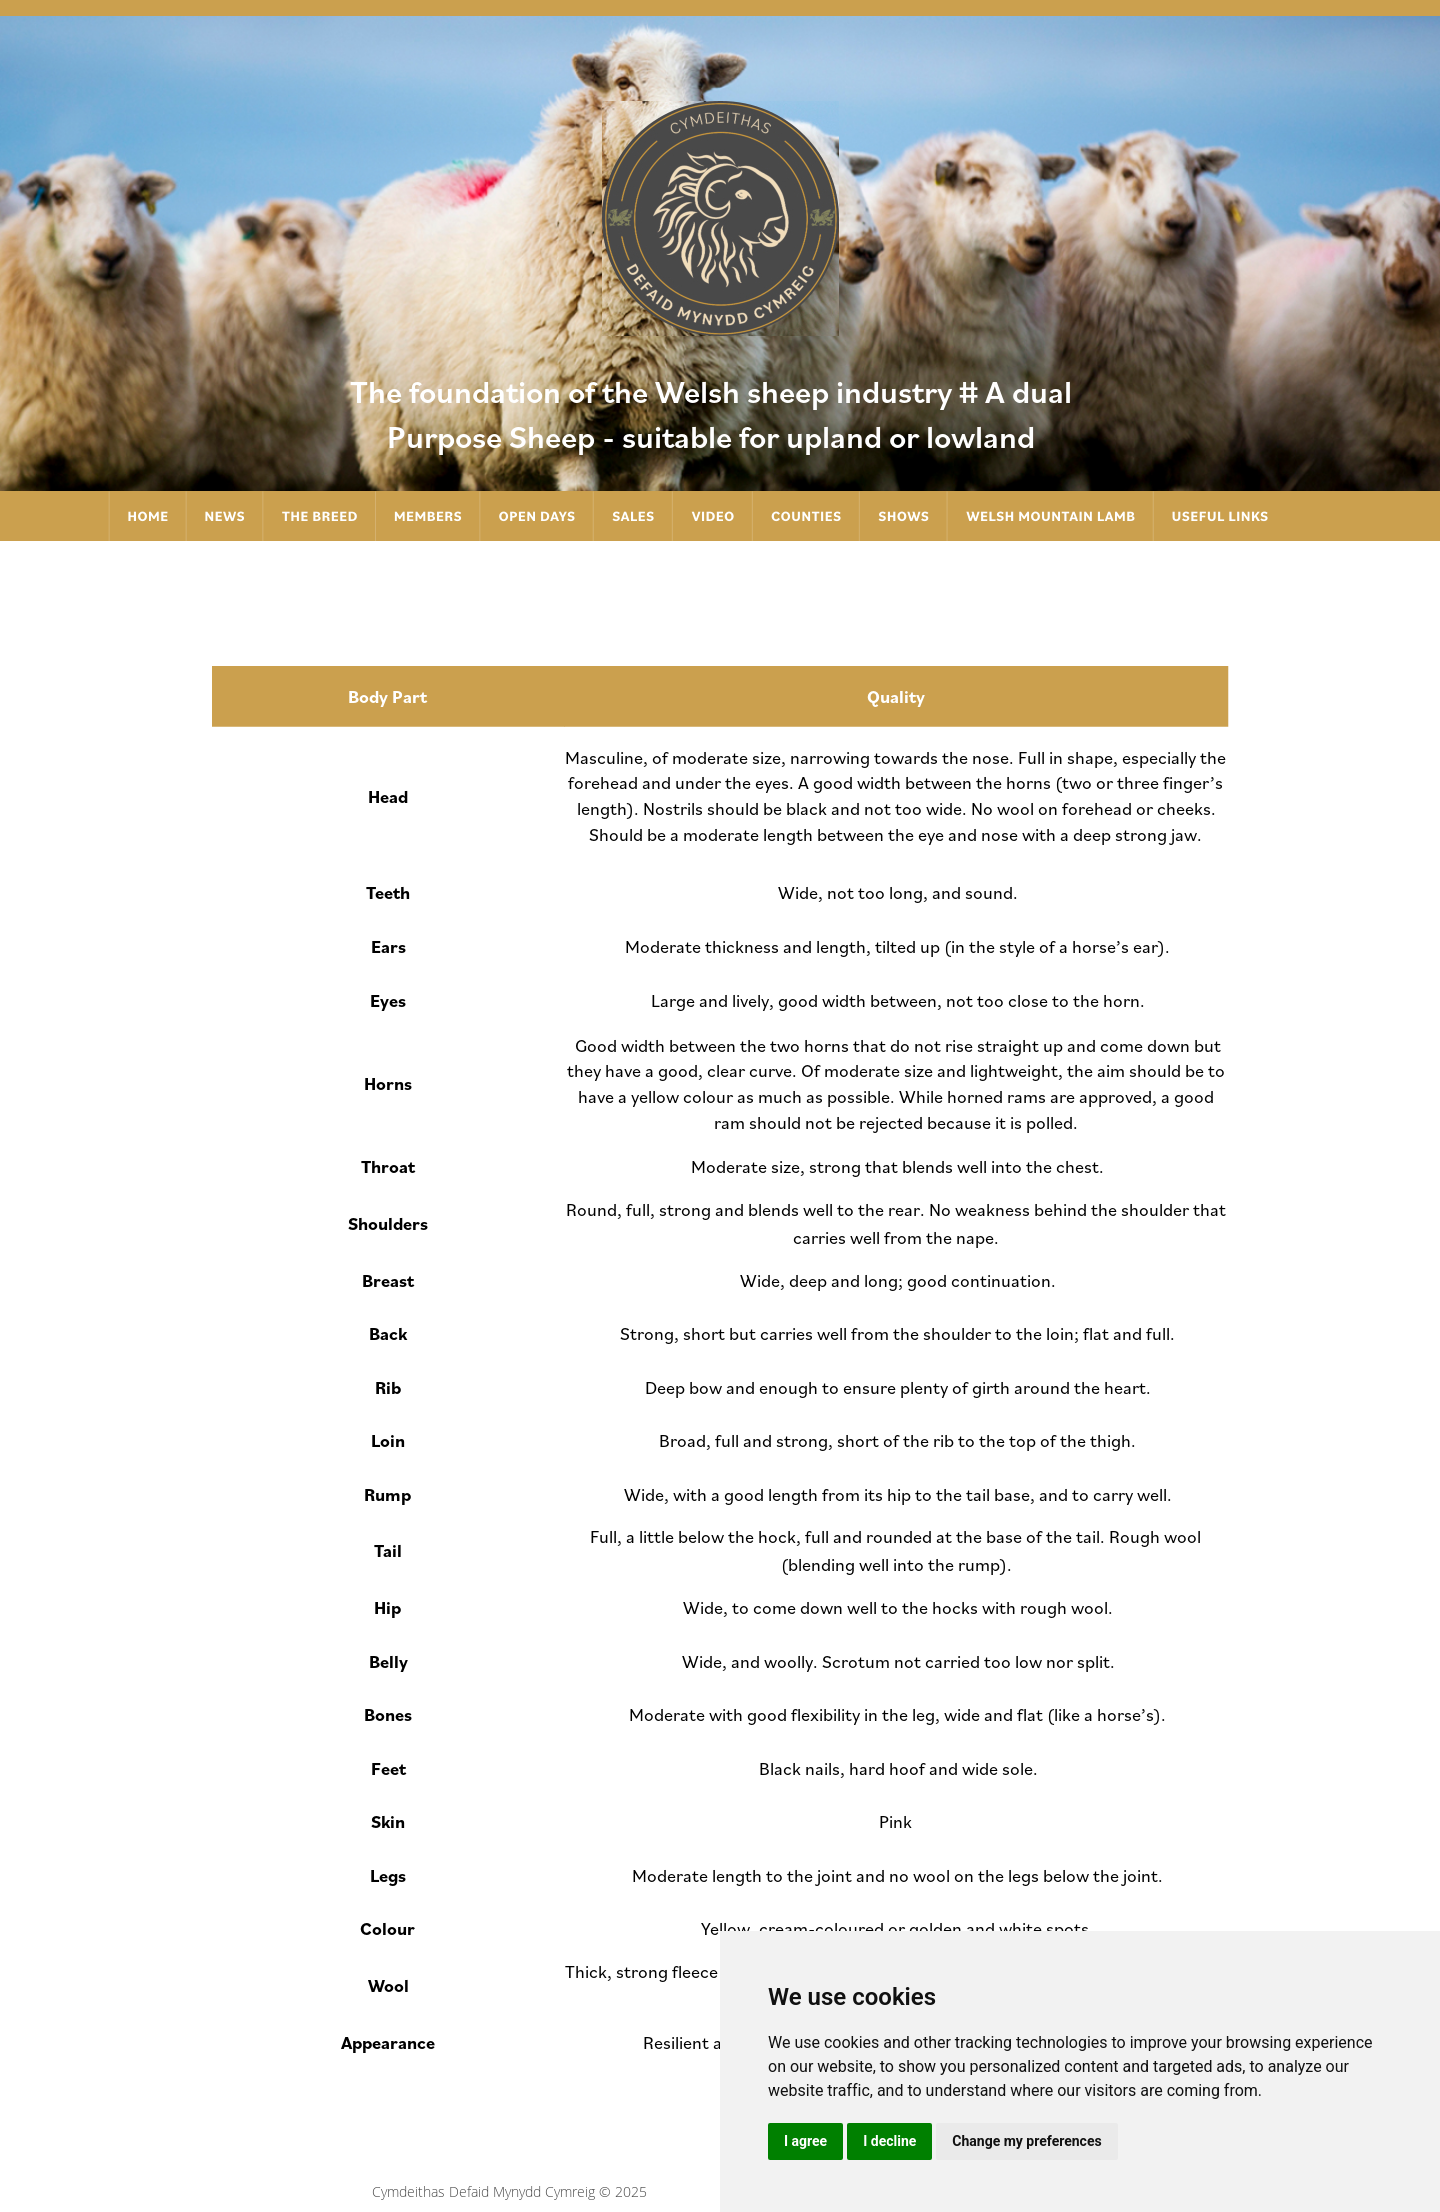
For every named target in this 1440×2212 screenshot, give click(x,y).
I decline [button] (889, 2141)
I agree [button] (805, 2141)
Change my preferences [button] (1026, 2141)
